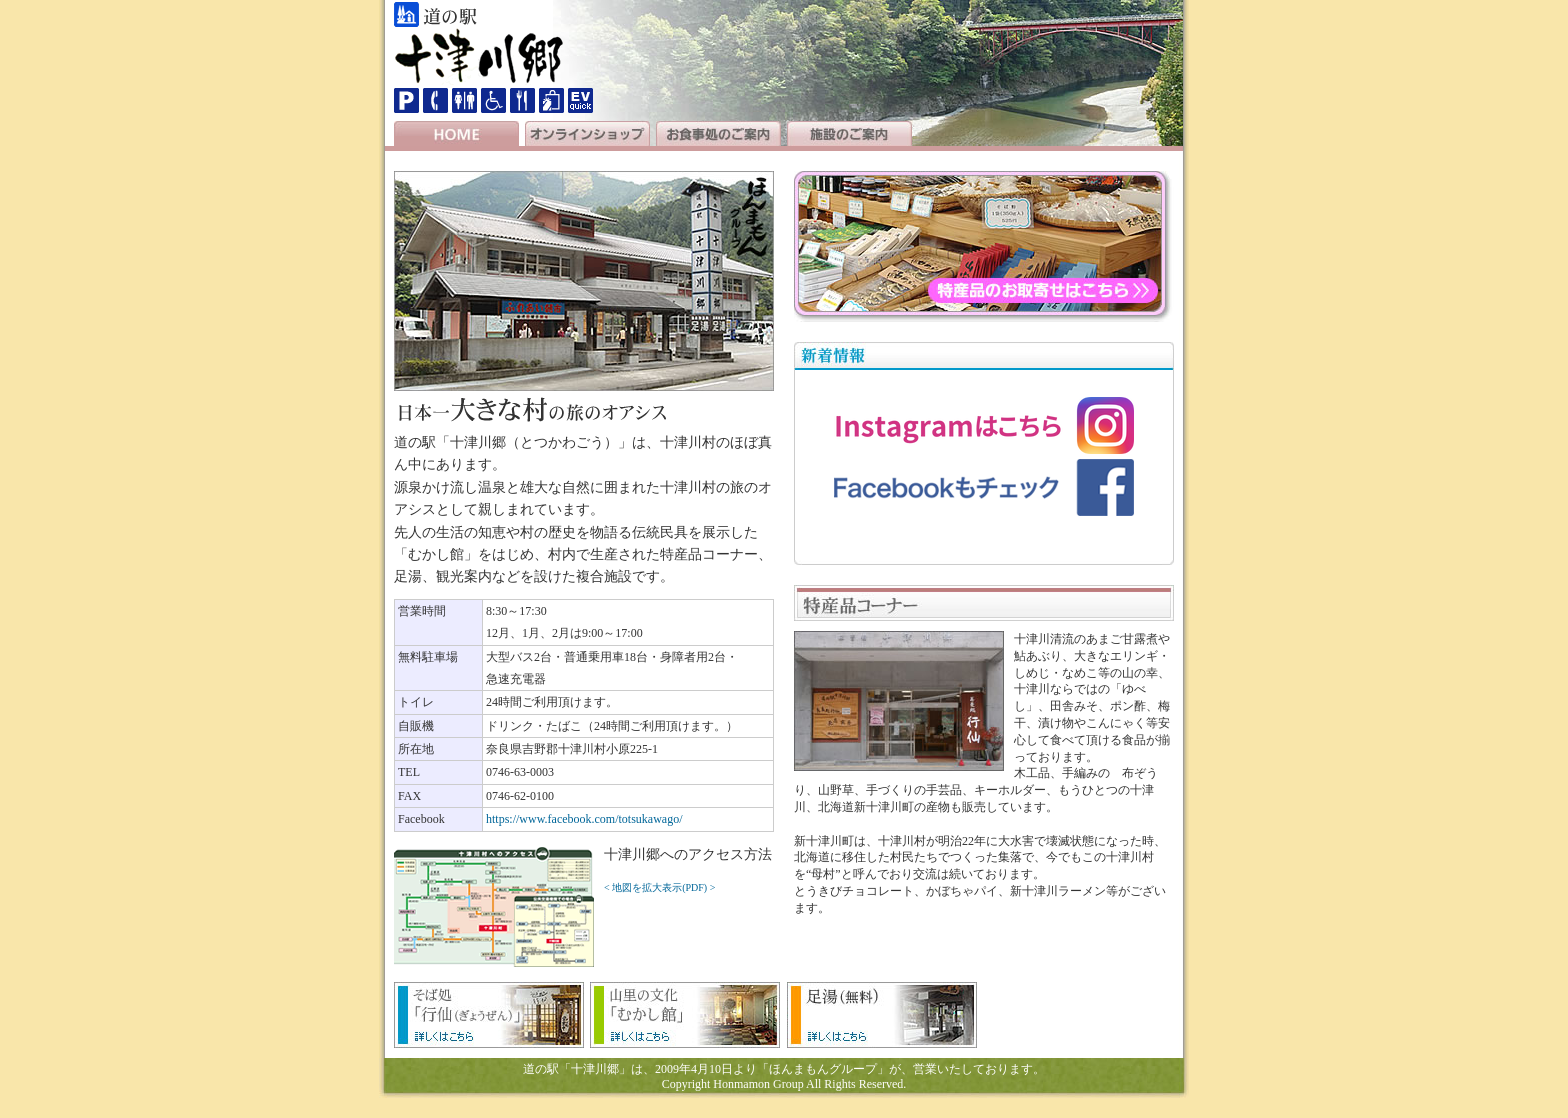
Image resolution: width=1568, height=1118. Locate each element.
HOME (456, 133)
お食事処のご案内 (718, 133)
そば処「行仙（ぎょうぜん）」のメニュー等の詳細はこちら (489, 1015)
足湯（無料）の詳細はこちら (882, 1015)
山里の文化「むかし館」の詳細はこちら (685, 1015)
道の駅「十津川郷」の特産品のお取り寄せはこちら (984, 246)
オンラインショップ (587, 133)
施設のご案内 (849, 133)
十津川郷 (479, 57)
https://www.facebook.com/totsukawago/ (584, 819)
